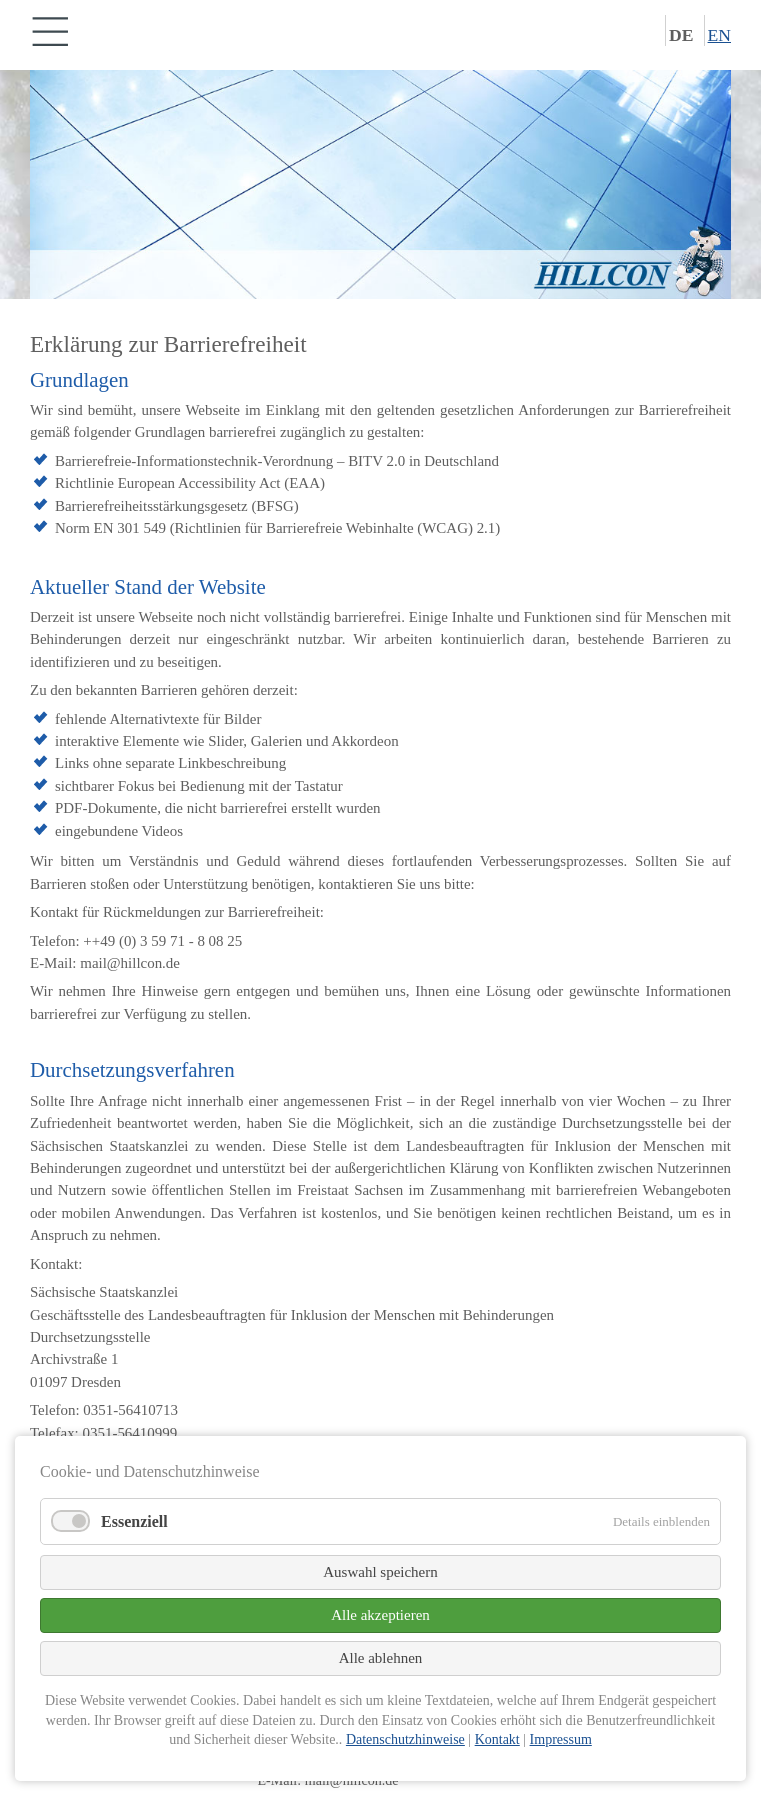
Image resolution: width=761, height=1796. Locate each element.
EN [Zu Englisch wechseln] (719, 35)
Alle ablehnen (381, 1658)
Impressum (561, 1739)
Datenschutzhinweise (405, 1739)
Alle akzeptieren (380, 1615)
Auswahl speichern (380, 1572)
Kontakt (497, 1739)
